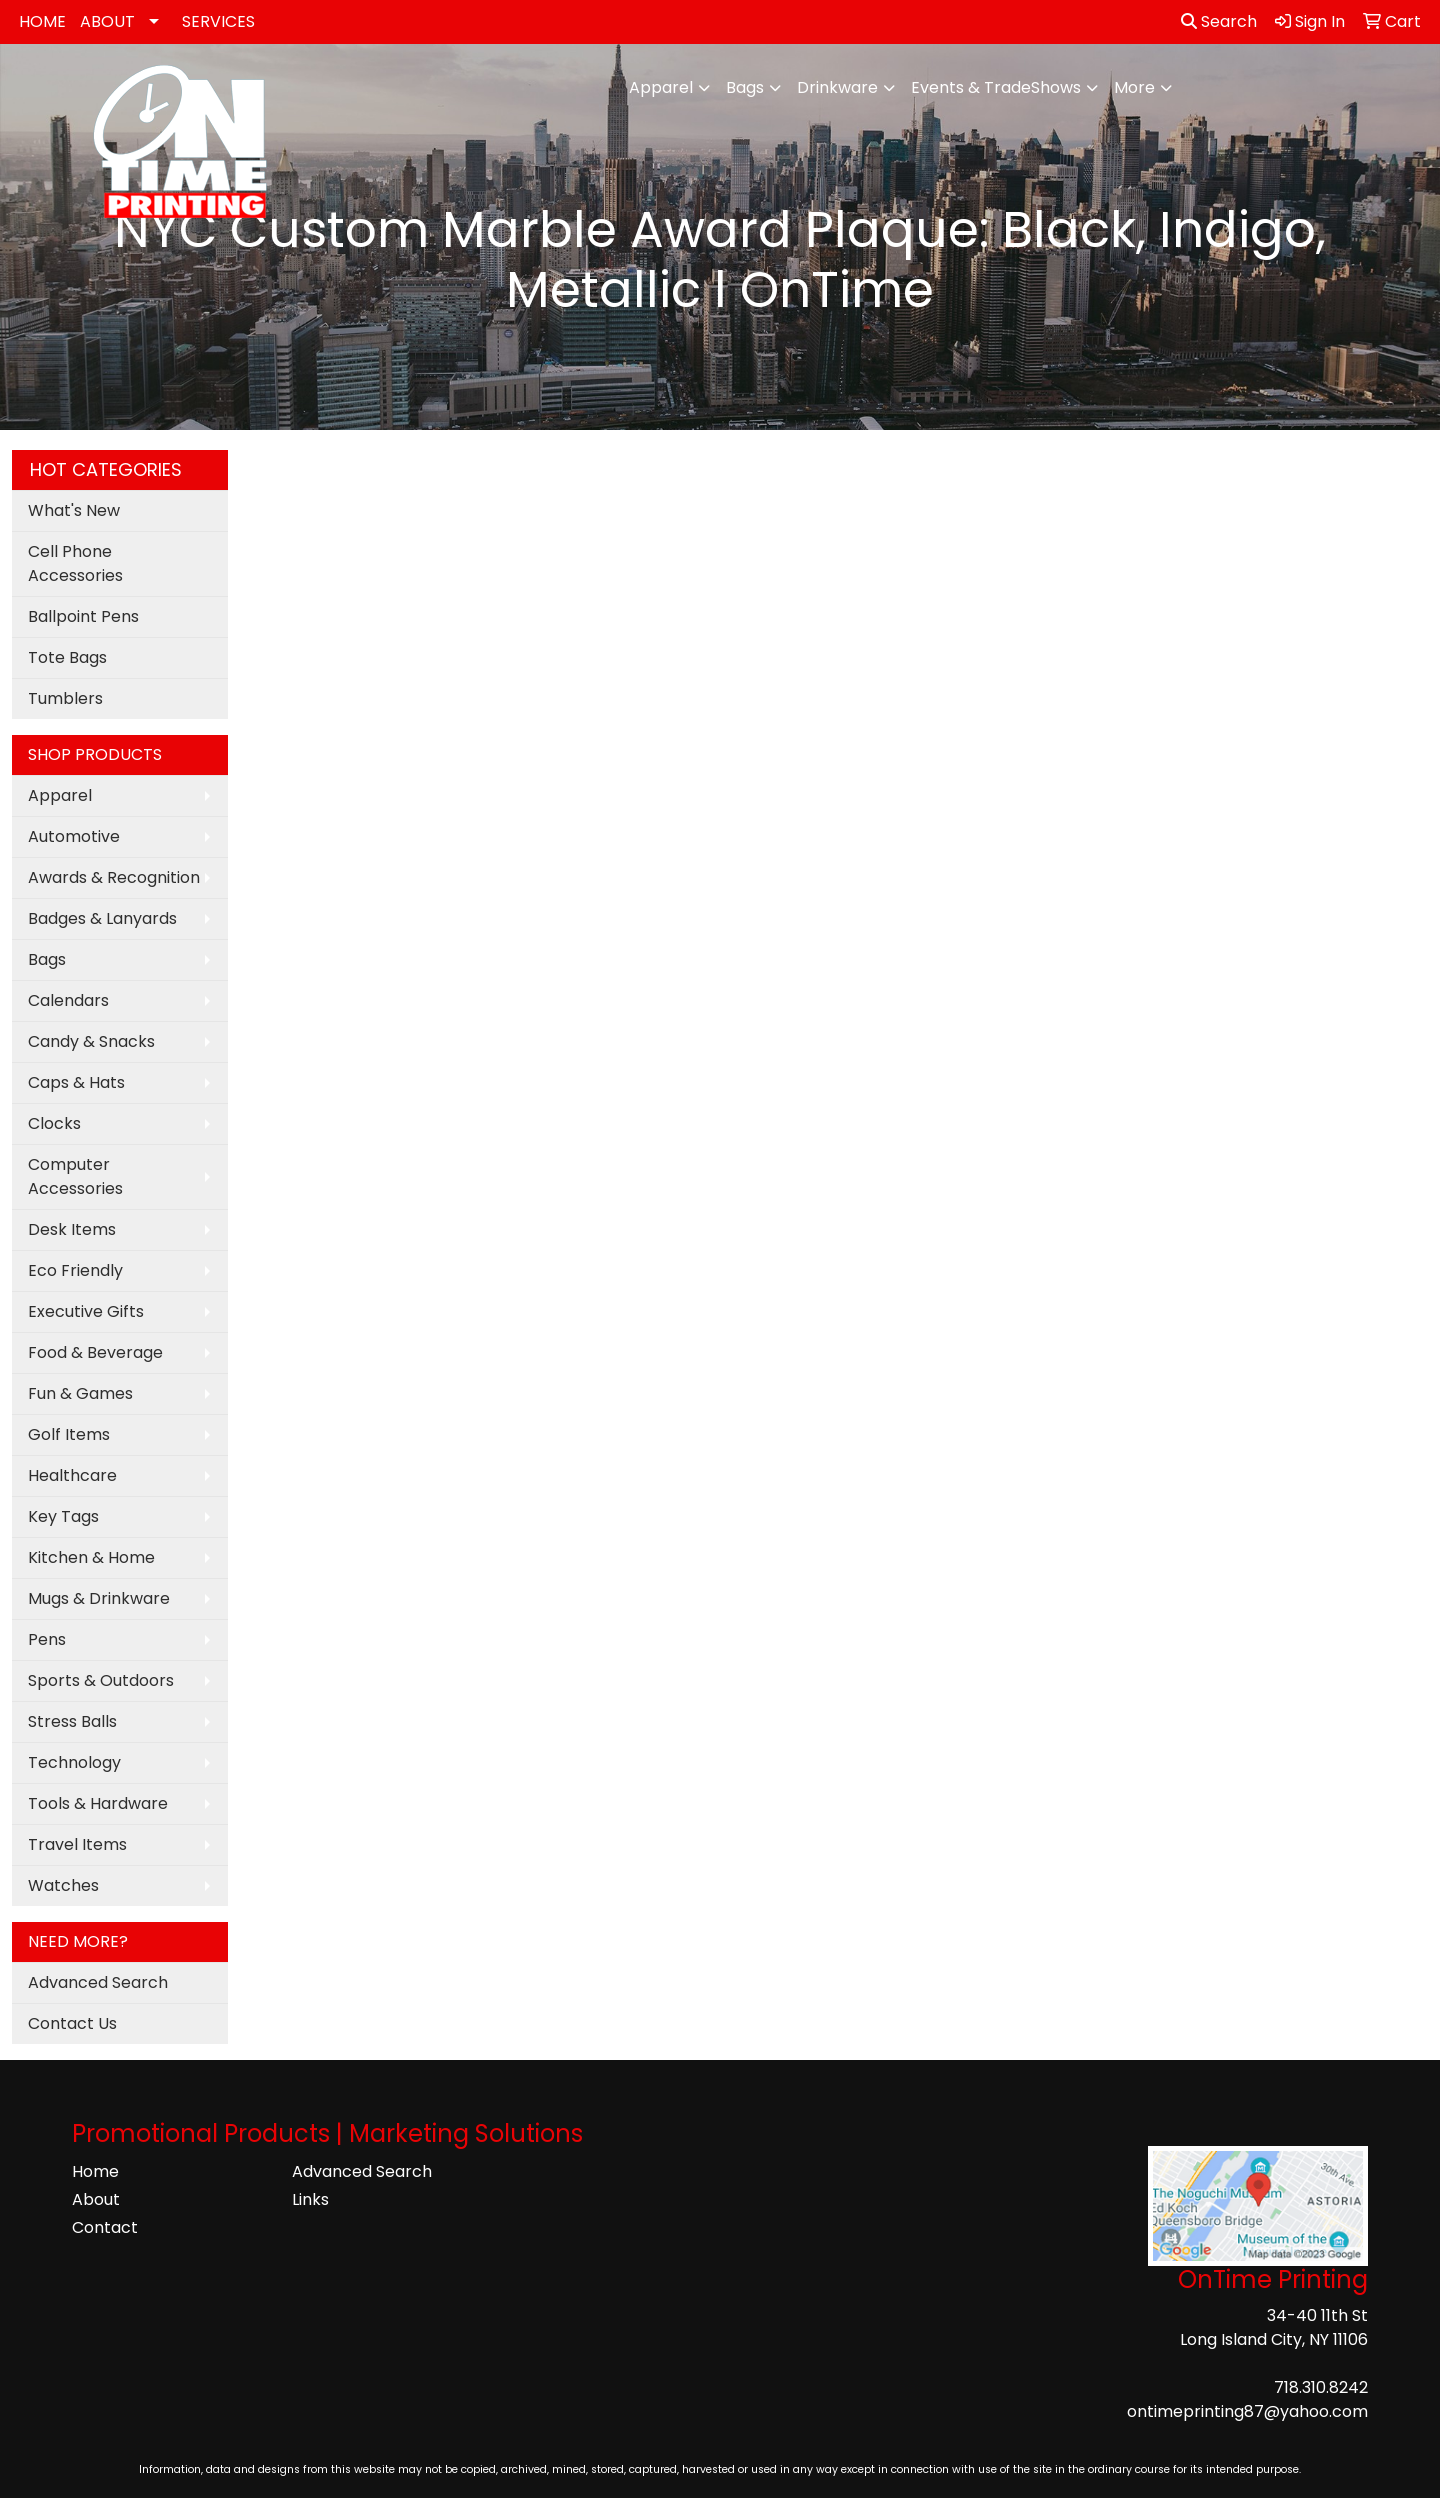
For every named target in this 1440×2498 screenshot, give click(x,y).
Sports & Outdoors (101, 1680)
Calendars (68, 1000)
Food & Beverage (95, 1352)
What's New (74, 510)
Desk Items (72, 1229)
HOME (42, 21)
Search (1219, 21)
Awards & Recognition (114, 877)
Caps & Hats (76, 1082)
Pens (47, 1639)
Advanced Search (98, 1982)
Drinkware (837, 87)
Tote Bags (67, 657)
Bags (745, 87)
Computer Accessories (75, 1176)
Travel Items (77, 1844)
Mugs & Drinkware (99, 1598)
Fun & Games (80, 1393)
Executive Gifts (86, 1311)
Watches (63, 1885)
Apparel (661, 87)
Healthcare (72, 1475)
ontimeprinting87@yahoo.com (1247, 2411)
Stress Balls (72, 1721)
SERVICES (218, 21)
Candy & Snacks (91, 1041)
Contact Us (72, 2023)
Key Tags (63, 1516)
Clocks (54, 1123)
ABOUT (107, 21)
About (96, 2199)
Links (310, 2199)
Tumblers (65, 698)
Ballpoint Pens (83, 616)
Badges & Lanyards (102, 918)
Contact (105, 2227)
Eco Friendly (75, 1270)
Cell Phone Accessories (75, 563)
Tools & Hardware (98, 1803)
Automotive (74, 836)
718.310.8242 (1321, 2387)
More (1134, 87)
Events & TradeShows (996, 87)
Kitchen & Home (91, 1557)
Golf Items (69, 1434)
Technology (74, 1762)
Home (95, 2171)
